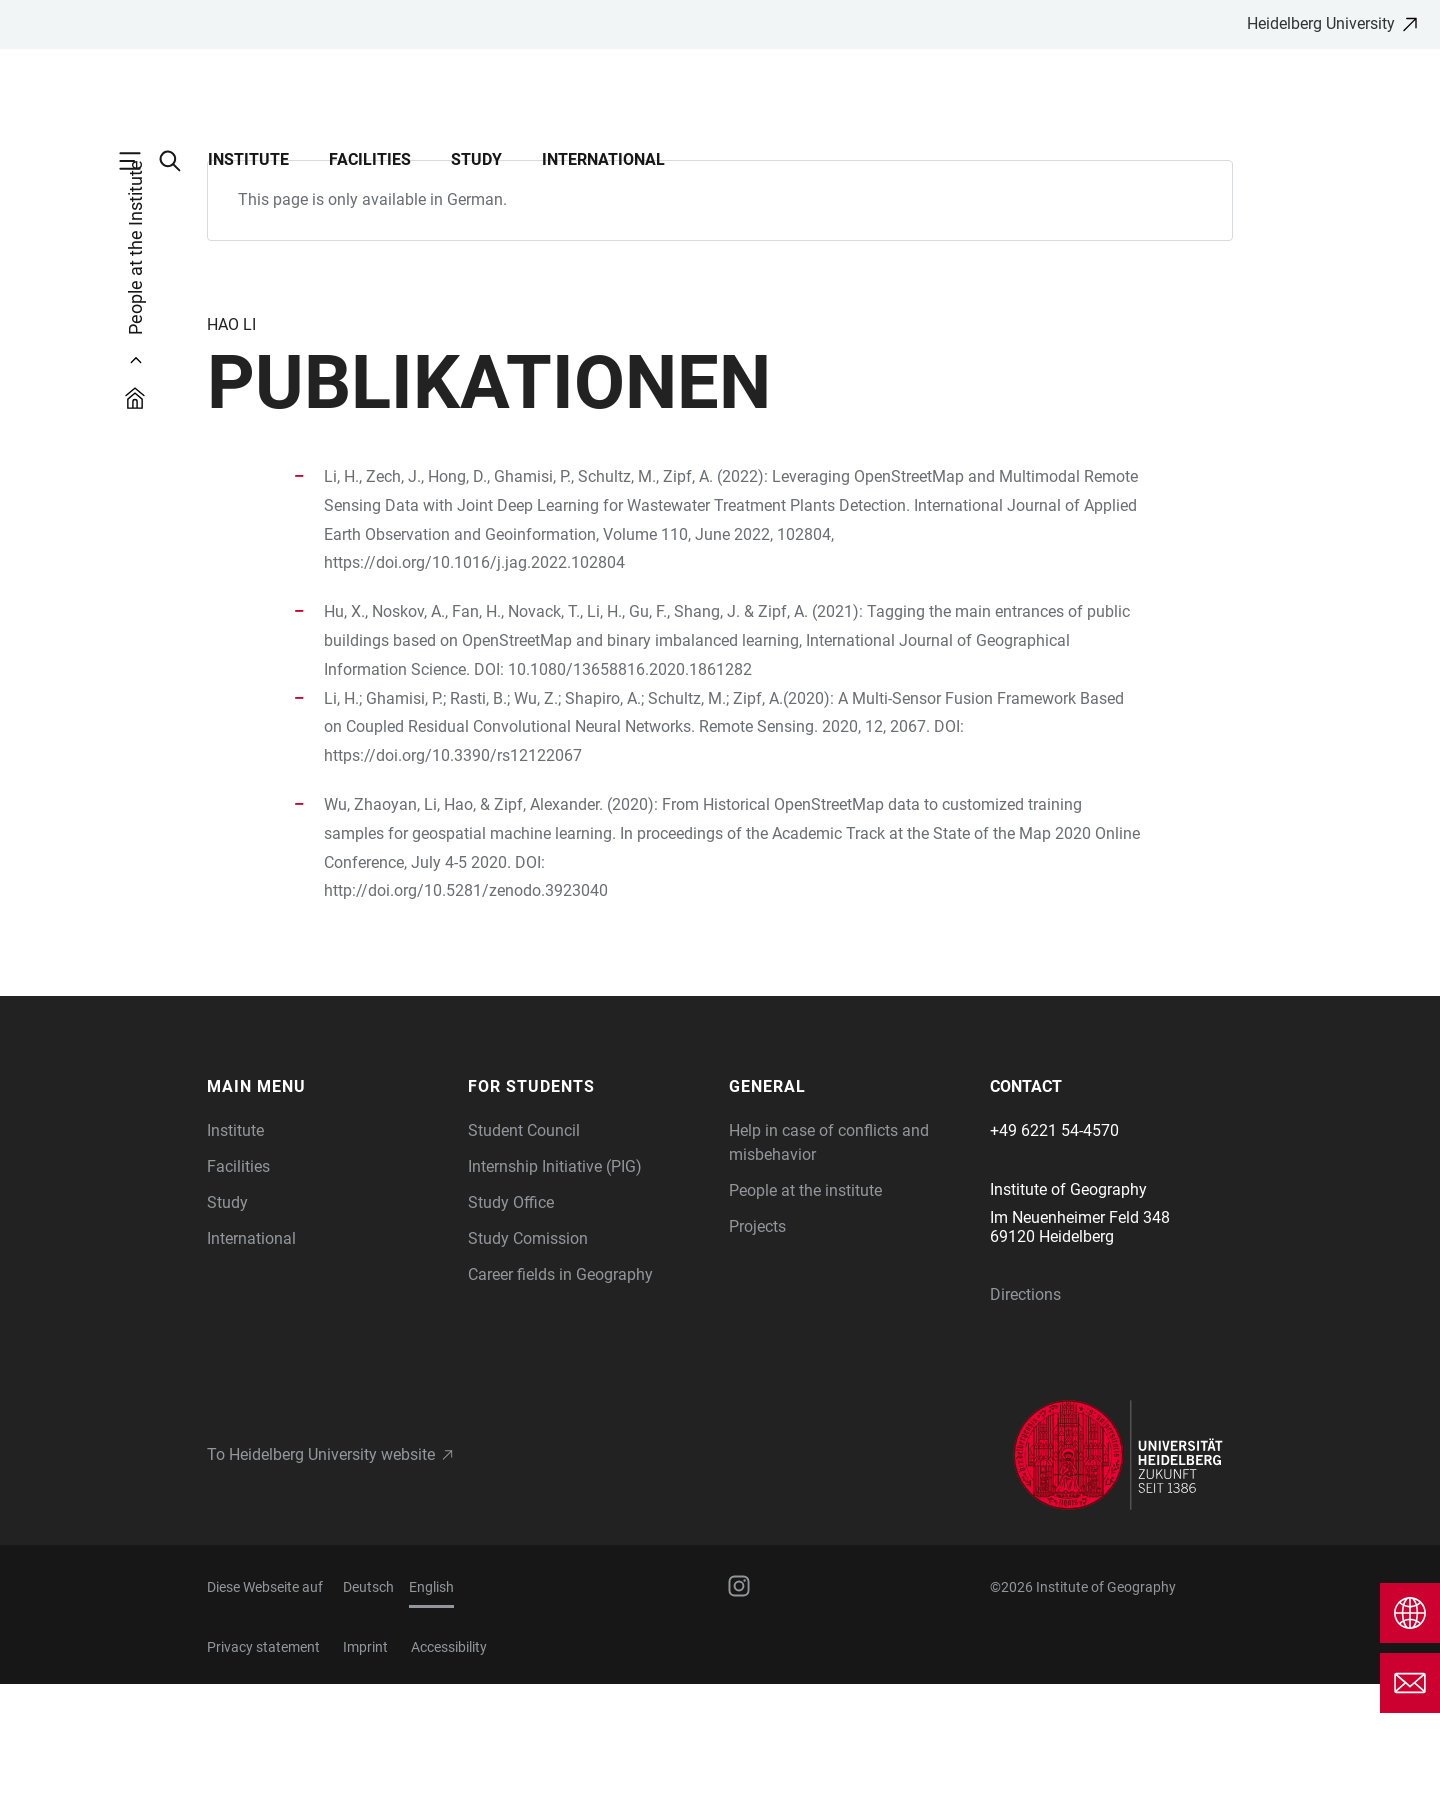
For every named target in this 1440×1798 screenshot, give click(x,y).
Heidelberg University (1321, 23)
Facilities (370, 159)
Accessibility (449, 1761)
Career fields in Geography (560, 1388)
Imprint (365, 1761)
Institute (248, 159)
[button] (327, 1201)
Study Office (511, 1316)
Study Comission (528, 1352)
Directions (1025, 1408)
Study (476, 159)
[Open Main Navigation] (140, 161)
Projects (757, 1340)
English (431, 1701)
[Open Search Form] (180, 161)
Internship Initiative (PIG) (555, 1280)
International (603, 159)
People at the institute (805, 1304)
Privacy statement (263, 1761)
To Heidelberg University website (321, 1568)
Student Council (524, 1244)
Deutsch (368, 1701)
